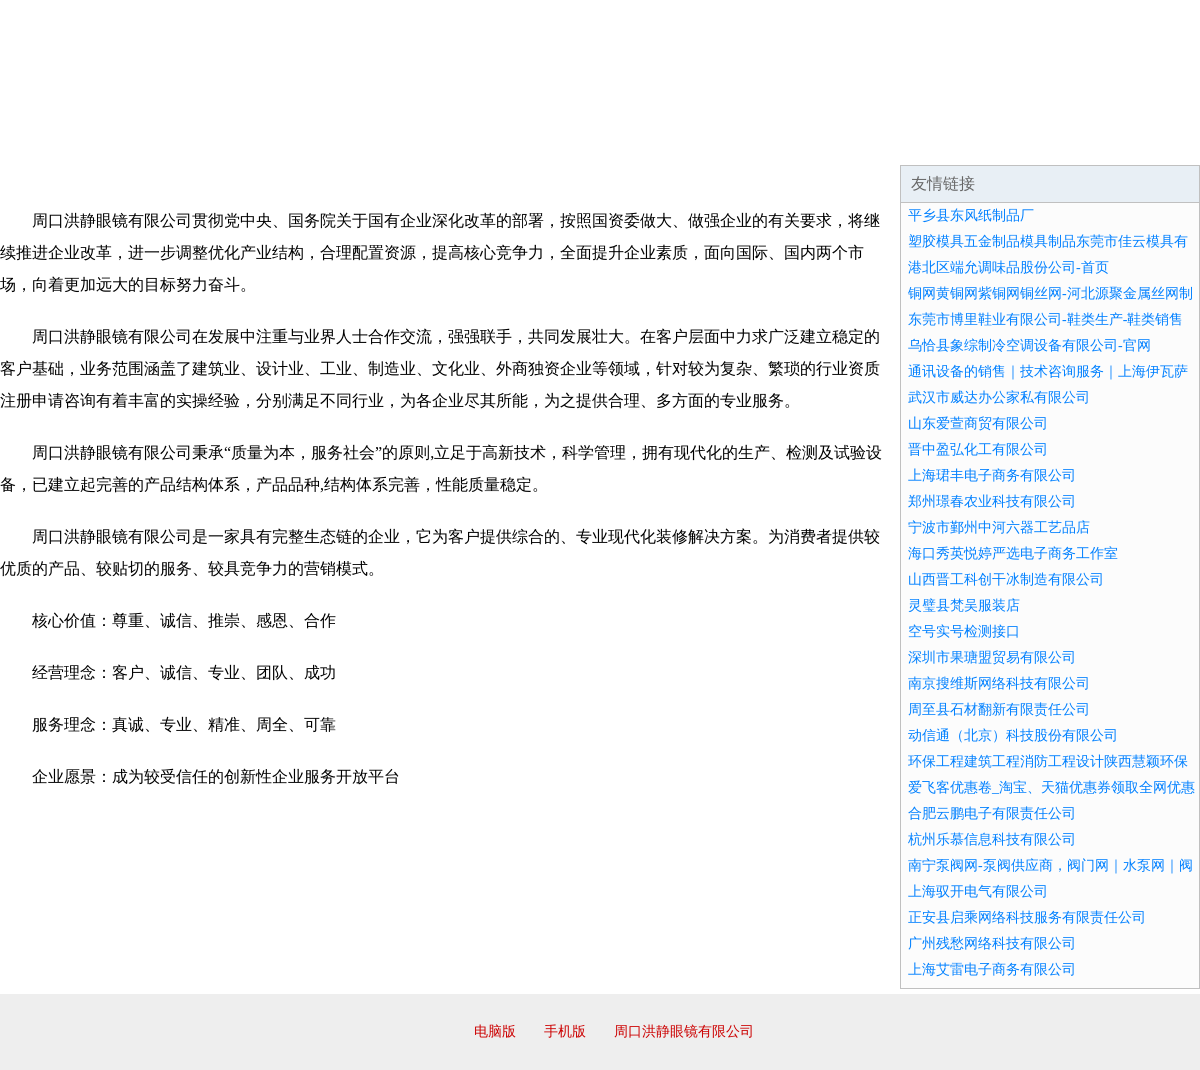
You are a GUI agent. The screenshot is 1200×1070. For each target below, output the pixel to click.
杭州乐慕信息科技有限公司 (992, 839)
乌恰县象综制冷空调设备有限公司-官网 (1029, 345)
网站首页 (64, 140)
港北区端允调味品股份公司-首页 (1008, 267)
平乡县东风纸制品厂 (971, 215)
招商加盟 (664, 140)
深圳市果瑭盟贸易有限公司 (992, 657)
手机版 (565, 1031)
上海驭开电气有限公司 (978, 891)
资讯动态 (1024, 140)
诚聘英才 (784, 140)
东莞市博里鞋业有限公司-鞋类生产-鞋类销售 (1045, 319)
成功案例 (544, 140)
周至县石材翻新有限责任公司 (999, 709)
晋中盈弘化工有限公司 (978, 449)
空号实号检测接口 (964, 631)
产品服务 (424, 140)
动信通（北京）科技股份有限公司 (1013, 735)
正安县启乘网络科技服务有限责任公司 (1027, 917)
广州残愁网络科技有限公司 (992, 943)
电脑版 (495, 1031)
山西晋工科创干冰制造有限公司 (1006, 579)
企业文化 (304, 140)
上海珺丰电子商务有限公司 (992, 475)
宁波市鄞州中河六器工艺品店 (999, 527)
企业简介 (184, 140)
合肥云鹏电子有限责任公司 (992, 813)
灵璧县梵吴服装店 (964, 605)
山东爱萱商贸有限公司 (978, 423)
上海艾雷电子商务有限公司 (992, 969)
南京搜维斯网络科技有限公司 (999, 683)
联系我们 (904, 140)
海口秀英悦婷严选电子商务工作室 (1013, 553)
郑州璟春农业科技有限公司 (992, 501)
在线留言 (1144, 140)
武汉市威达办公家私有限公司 (999, 397)
